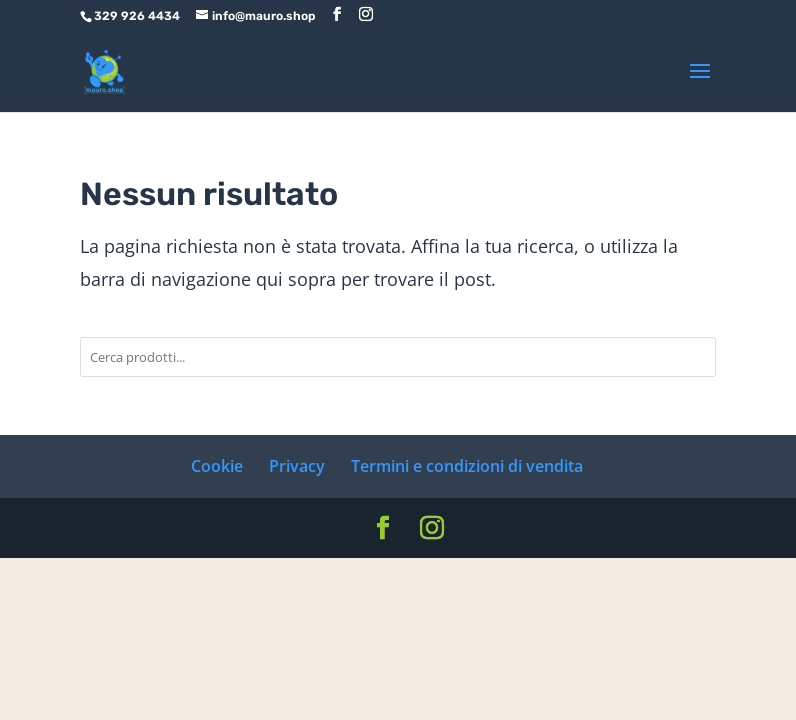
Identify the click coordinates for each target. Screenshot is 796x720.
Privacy (297, 466)
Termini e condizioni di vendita (467, 466)
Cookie (217, 466)
